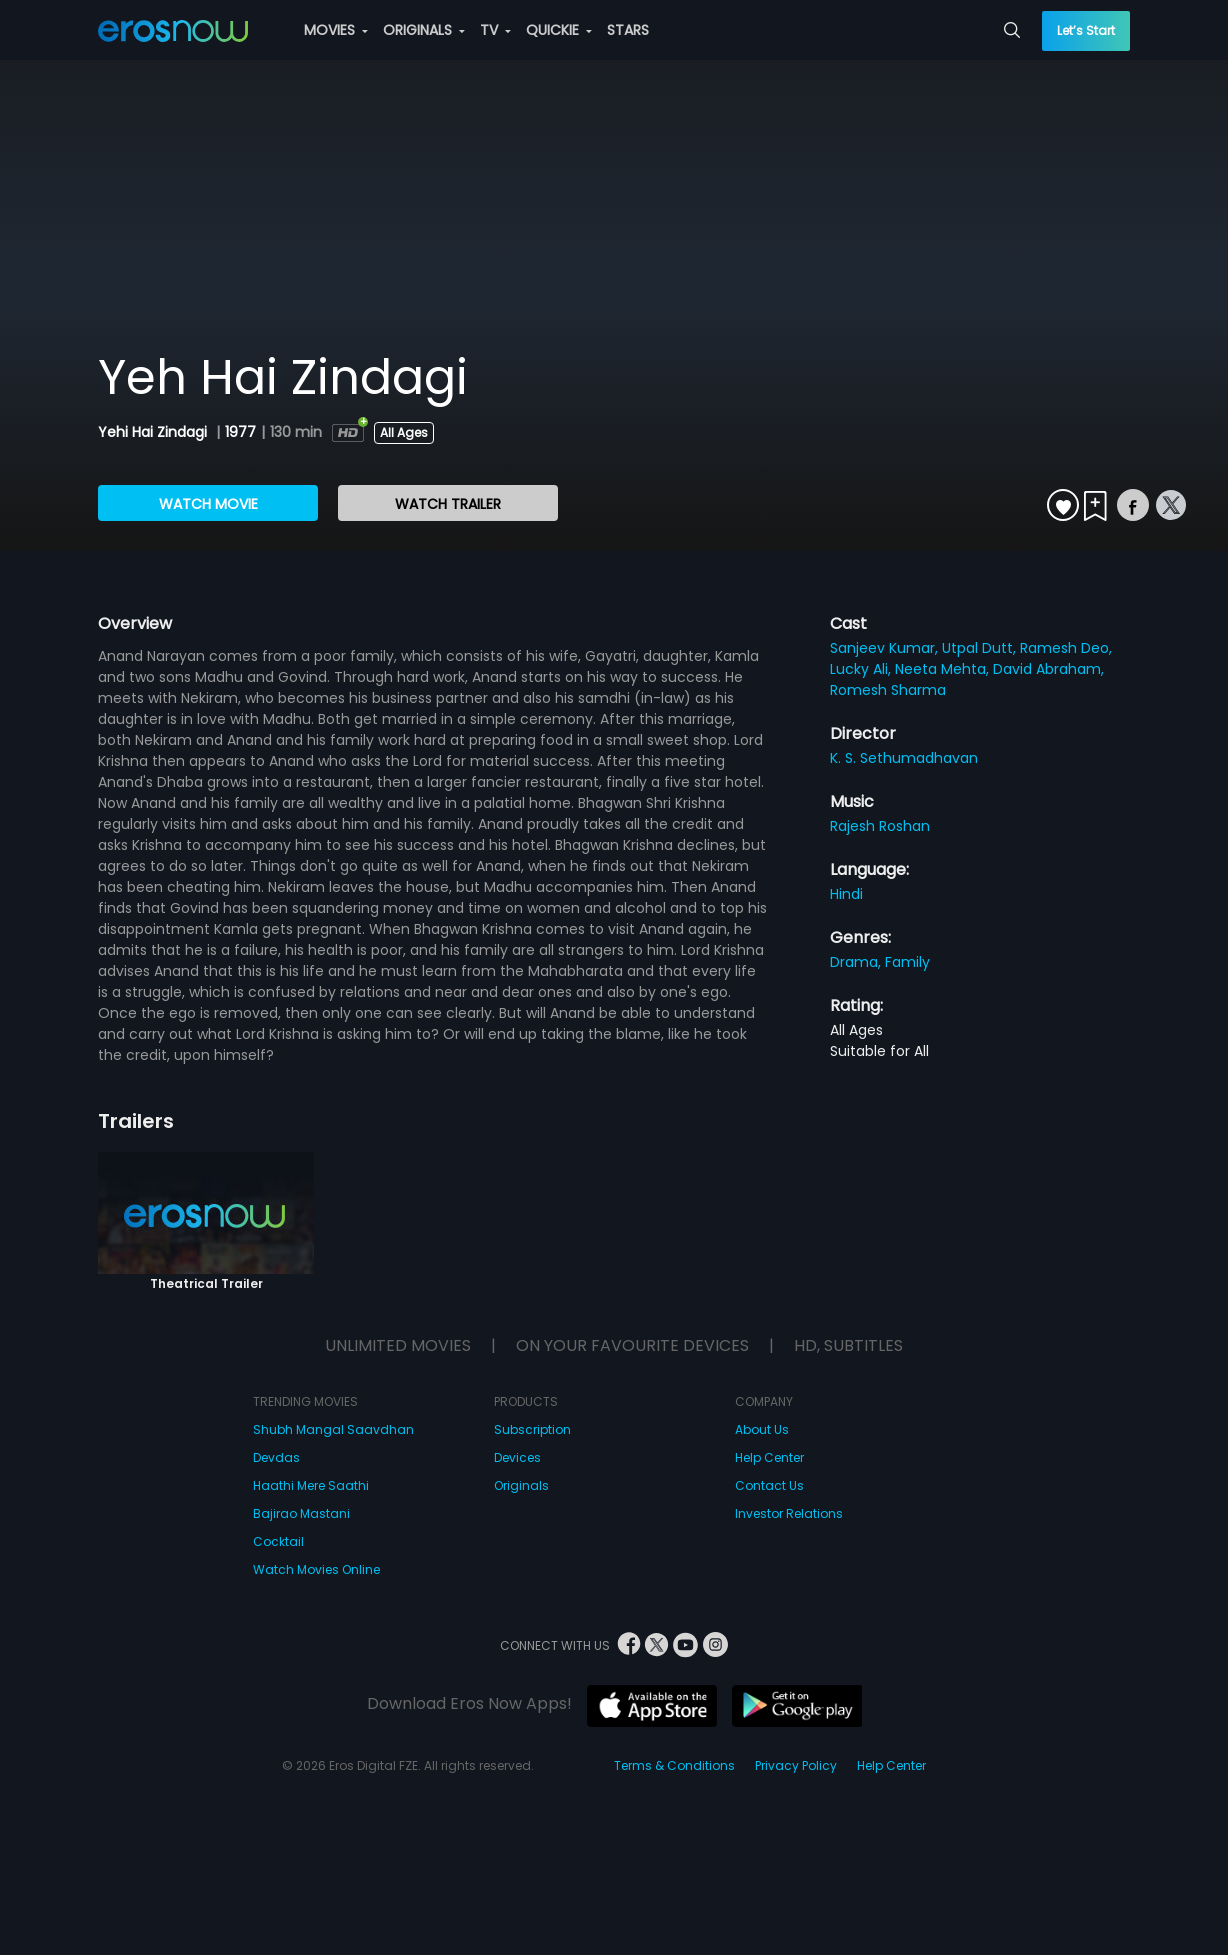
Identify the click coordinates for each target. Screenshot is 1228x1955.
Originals (521, 1485)
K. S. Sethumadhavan (904, 758)
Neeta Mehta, (944, 669)
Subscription (532, 1429)
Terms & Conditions (674, 1765)
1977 (240, 432)
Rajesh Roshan (880, 826)
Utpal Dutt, (981, 648)
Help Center (769, 1457)
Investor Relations (789, 1513)
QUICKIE (559, 30)
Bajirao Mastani (301, 1513)
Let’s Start (1086, 30)
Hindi (846, 894)
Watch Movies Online (316, 1569)
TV (495, 30)
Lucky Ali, (862, 669)
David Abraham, (1048, 669)
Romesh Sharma (888, 690)
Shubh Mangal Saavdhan (333, 1429)
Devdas (276, 1457)
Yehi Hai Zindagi (154, 432)
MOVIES (336, 30)
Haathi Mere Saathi (311, 1485)
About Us (762, 1429)
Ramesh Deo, (1066, 648)
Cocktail (278, 1541)
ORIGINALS (424, 30)
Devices (517, 1457)
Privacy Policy (796, 1765)
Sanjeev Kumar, (886, 648)
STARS (628, 30)
